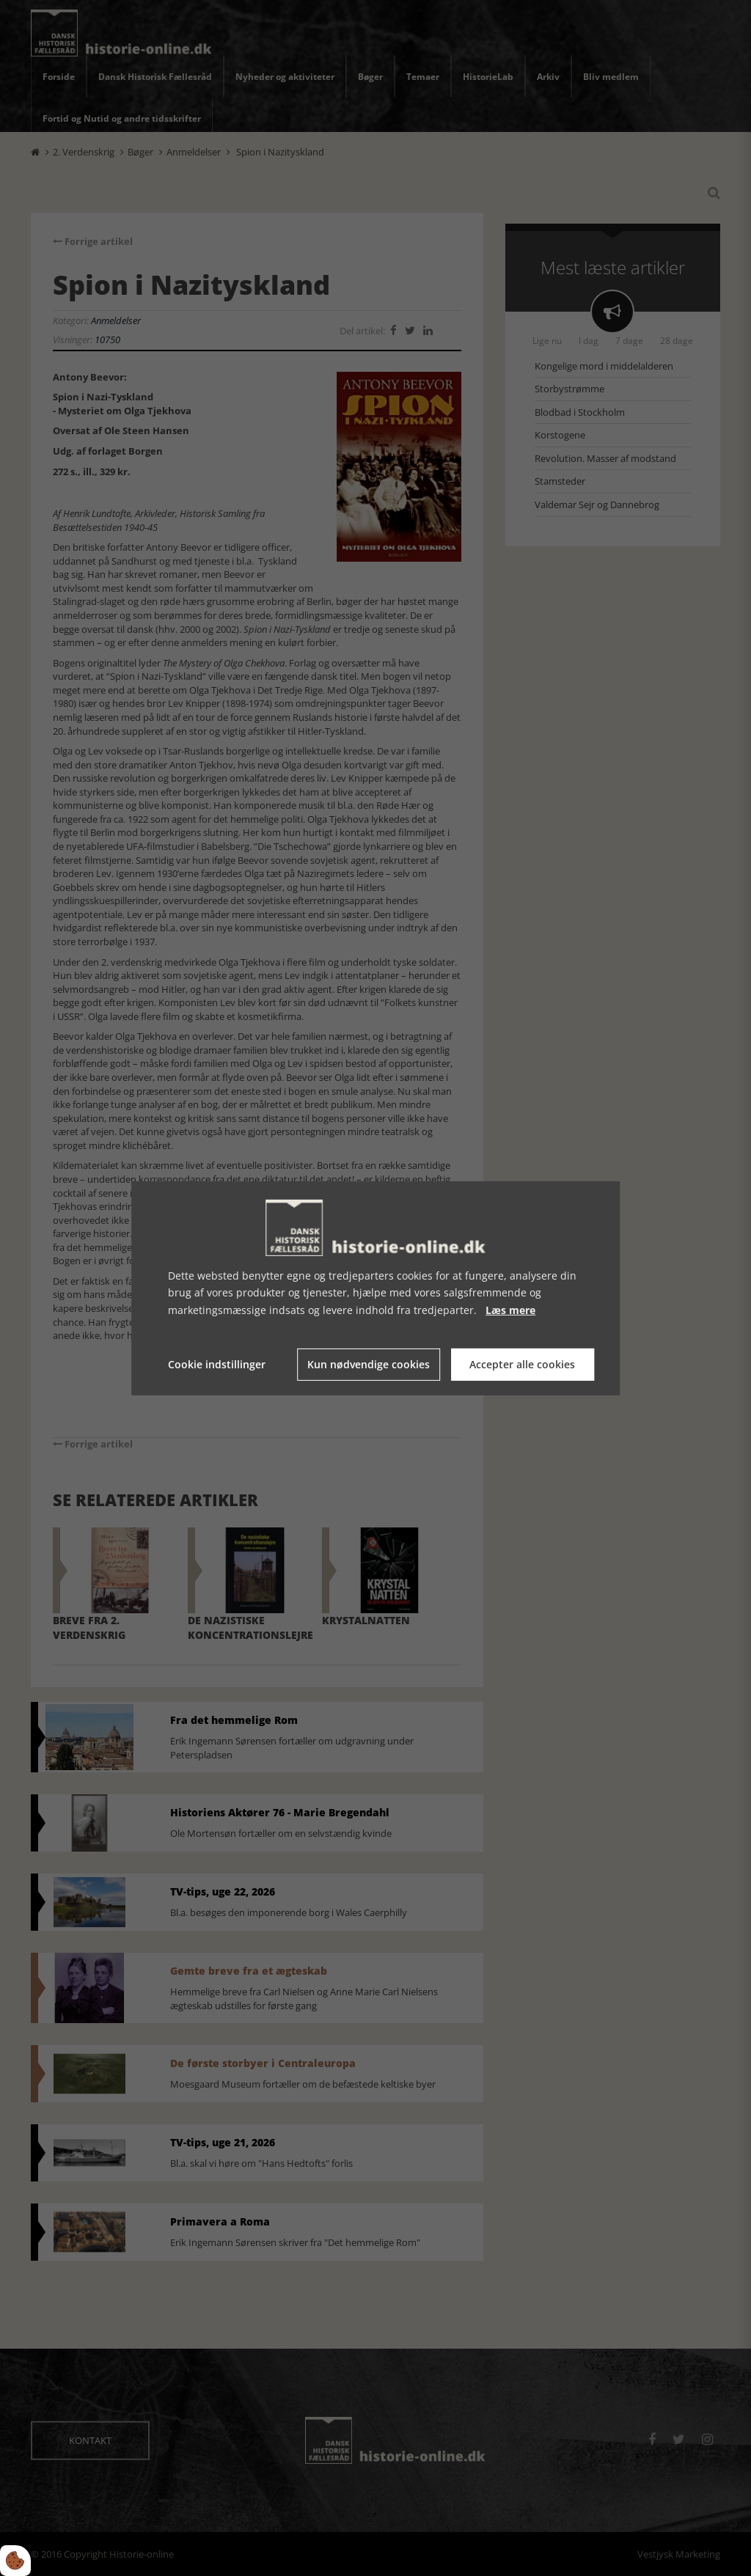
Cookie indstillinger (216, 1364)
